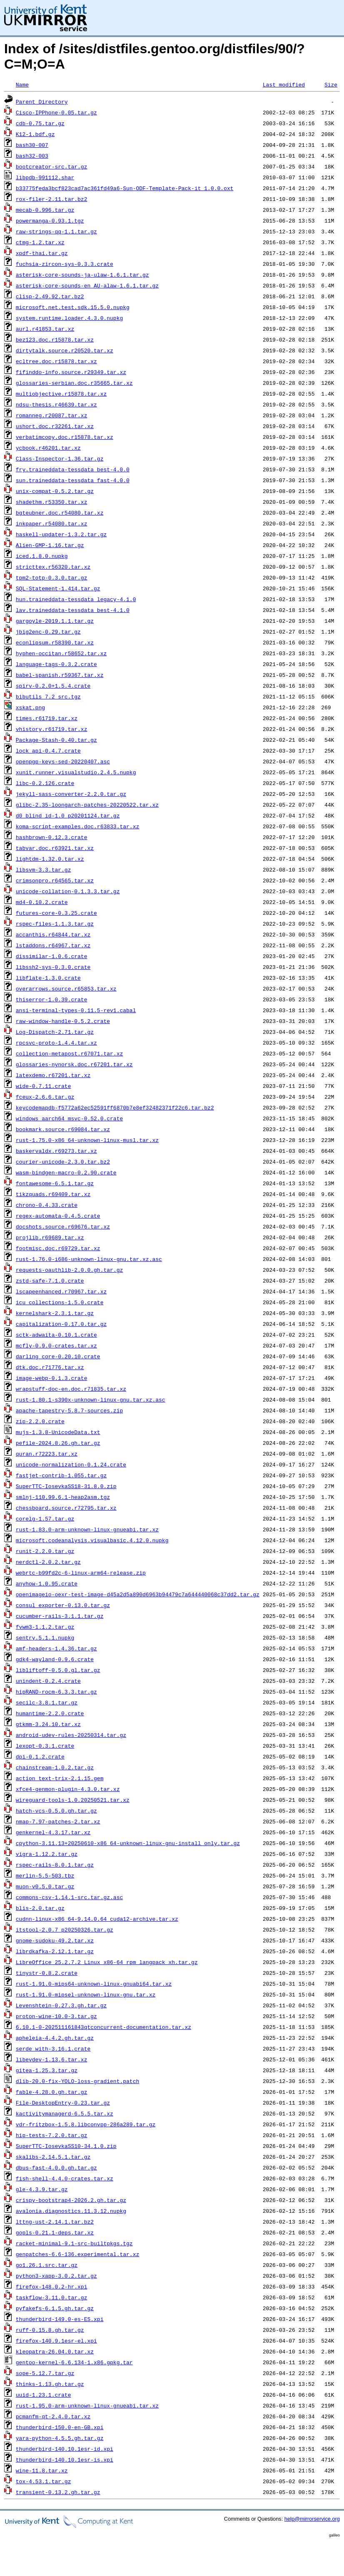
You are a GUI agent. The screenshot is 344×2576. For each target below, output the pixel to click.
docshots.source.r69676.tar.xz (63, 1226)
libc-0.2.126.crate (45, 783)
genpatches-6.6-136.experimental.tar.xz (77, 2254)
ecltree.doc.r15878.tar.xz (56, 361)
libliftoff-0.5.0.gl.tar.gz (58, 1670)
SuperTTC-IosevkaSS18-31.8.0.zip (66, 1486)
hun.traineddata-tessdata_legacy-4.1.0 (76, 599)
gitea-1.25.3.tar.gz (46, 2070)
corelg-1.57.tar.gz (45, 1518)
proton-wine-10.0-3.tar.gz (56, 2016)
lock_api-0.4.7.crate (48, 750)
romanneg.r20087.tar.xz (51, 415)
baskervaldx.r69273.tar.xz (56, 1150)
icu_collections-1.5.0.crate (60, 1302)
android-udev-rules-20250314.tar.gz (71, 1735)
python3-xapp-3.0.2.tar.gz (56, 2275)
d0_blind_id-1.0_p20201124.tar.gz (68, 815)
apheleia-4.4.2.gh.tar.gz (55, 2037)
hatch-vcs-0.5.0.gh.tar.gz (56, 1810)
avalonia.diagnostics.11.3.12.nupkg (71, 2210)
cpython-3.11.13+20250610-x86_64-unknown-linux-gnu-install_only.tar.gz (128, 1843)
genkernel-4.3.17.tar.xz (53, 1832)
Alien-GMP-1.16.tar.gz (50, 545)
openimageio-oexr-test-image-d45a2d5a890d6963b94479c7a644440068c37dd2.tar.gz (137, 1594)
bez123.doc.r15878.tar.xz (55, 339)
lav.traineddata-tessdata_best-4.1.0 (73, 610)
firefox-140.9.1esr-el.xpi (56, 2340)
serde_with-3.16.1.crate (53, 2048)
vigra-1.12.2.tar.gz (46, 1854)
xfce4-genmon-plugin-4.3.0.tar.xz (68, 1789)
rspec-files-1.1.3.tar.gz (55, 923)
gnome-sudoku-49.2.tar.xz (55, 1940)
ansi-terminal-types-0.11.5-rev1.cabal (76, 1010)
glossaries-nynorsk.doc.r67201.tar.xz (74, 1064)
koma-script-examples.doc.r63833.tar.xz (77, 826)
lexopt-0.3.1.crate (45, 1745)
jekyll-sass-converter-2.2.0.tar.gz (71, 794)
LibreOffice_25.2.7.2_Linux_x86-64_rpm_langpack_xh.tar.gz (107, 1962)
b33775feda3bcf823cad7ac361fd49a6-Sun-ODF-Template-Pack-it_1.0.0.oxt (125, 188)
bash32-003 (32, 155)
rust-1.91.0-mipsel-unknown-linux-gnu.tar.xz (85, 1994)
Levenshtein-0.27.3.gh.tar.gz (61, 2005)
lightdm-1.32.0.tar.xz (50, 858)
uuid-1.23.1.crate (43, 2394)
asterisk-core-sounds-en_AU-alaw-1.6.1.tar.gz (87, 285)
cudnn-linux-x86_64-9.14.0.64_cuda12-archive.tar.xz (97, 1918)
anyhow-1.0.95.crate (46, 1583)
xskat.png (30, 707)
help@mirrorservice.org (312, 2519)
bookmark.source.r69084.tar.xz (63, 1129)
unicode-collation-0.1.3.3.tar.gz (68, 891)
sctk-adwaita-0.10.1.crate (56, 1334)
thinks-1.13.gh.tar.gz (50, 2384)
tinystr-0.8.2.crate (46, 1973)
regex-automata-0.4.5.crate (58, 1215)
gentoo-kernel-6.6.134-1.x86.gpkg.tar (74, 2362)
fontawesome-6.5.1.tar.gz (55, 1183)
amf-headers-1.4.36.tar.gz (56, 1648)
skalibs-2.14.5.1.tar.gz (53, 2156)
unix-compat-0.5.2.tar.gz (55, 491)
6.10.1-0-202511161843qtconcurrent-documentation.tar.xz (103, 2027)
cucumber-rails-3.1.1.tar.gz (60, 1616)
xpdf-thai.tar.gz (42, 253)
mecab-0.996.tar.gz (45, 209)
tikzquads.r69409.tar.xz (53, 1194)
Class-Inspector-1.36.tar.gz (60, 458)
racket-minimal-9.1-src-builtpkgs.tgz (74, 2243)
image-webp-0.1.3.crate (51, 1378)
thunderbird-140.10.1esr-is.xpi (64, 2459)
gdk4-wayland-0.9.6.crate (55, 1659)
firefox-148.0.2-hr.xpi (51, 2286)
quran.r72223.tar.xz (46, 1453)
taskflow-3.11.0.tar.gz (51, 2297)
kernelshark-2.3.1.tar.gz (55, 1313)
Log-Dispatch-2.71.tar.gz (55, 1031)
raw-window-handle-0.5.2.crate (63, 1021)
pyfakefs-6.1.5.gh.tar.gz (55, 2308)
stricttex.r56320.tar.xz (53, 566)
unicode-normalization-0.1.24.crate (71, 1464)
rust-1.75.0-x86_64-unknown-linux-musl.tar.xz (87, 1140)
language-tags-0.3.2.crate (56, 664)
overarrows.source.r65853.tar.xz (66, 988)
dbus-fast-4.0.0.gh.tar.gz (56, 2167)
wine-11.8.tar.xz (42, 2470)
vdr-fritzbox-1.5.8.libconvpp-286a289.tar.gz (85, 2124)
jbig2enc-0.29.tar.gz (48, 631)
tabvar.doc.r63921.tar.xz (55, 848)
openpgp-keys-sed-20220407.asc (63, 761)
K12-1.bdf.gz (35, 134)
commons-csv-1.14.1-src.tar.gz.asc (69, 1897)
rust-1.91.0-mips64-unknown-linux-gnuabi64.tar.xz (94, 1983)
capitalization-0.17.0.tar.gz (61, 1324)
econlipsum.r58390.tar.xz (55, 642)
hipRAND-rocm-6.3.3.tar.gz (56, 1691)
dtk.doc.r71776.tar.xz (50, 1367)
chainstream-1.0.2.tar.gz (55, 1767)
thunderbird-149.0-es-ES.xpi (60, 2319)
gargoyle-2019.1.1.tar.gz (55, 620)
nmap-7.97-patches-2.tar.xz (58, 1821)
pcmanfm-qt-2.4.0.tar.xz (53, 2416)
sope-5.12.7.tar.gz (45, 2373)
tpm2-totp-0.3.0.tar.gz (51, 577)
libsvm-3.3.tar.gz (43, 869)
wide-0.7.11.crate (43, 1086)
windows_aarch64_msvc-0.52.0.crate (69, 1118)
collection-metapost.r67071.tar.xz (69, 1053)
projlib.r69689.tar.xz (50, 1237)
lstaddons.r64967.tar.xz (53, 945)
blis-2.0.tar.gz (40, 1908)
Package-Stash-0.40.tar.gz (56, 739)
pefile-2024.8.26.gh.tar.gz (58, 1443)
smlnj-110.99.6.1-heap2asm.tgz (63, 1497)
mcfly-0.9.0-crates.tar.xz (56, 1345)
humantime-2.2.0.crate (50, 1713)
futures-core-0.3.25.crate (56, 912)
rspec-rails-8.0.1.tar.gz (55, 1864)
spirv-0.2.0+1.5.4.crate (53, 685)
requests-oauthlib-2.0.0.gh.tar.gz (69, 1269)
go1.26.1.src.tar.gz (46, 2265)
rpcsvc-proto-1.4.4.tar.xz (56, 1042)
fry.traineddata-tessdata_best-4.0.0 (73, 469)
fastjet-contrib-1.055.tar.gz (61, 1475)
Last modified (284, 84)
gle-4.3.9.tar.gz (42, 2189)
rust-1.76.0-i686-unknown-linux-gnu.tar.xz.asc (89, 1259)
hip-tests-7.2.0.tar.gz (51, 2135)
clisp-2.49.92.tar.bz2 (50, 296)
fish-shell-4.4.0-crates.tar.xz (64, 2178)
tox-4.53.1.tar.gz (43, 2481)
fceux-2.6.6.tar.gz (45, 1096)
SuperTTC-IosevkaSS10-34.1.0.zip (66, 2146)
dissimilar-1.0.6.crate (51, 956)
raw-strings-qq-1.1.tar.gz (56, 231)
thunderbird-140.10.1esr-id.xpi (64, 2448)
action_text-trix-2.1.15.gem (60, 1778)
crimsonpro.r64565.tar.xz (55, 880)
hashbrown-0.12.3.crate (51, 837)
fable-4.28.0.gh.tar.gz (51, 2091)
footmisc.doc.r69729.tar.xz (58, 1248)
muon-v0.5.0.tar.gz (45, 1886)
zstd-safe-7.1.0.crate (50, 1280)
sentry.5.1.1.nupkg (45, 1637)
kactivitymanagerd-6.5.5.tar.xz (64, 2113)
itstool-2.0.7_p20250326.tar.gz (64, 1929)
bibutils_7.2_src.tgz (48, 696)
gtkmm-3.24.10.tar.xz (48, 1724)
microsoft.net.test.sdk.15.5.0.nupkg (73, 307)
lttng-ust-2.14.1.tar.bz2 (55, 2221)
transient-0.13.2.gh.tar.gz (58, 2492)
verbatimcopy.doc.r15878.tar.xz (64, 437)
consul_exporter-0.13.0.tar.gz (63, 1605)
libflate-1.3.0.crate (48, 977)
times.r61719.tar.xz (46, 718)
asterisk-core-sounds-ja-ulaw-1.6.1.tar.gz (82, 274)
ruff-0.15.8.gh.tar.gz (50, 2329)
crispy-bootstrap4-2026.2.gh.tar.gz (71, 2200)
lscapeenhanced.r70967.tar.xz (61, 1291)
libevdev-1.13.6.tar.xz (51, 2059)
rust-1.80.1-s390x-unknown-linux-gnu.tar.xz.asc (90, 1399)
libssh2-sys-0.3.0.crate (53, 967)
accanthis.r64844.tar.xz (53, 934)
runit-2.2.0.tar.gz (45, 1551)
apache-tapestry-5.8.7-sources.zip (69, 1410)
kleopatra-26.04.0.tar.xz (55, 2351)
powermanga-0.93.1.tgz (50, 220)
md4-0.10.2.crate (42, 902)
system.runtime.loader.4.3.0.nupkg (69, 318)
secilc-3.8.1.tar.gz (46, 1702)
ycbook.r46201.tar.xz (48, 447)
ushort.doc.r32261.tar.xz (55, 426)
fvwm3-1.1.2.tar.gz (45, 1626)
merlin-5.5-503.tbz (45, 1875)
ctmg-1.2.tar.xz (40, 242)
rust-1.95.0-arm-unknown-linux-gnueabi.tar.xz (87, 2405)
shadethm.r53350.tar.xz (51, 501)
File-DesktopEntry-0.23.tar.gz (63, 2102)
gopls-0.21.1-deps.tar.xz (55, 2232)
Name (22, 84)
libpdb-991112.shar (45, 177)
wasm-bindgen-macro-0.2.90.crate (66, 1172)
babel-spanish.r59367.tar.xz (60, 675)
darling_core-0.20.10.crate (58, 1356)
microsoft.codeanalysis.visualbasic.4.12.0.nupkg (92, 1540)
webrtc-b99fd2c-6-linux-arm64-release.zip (81, 1572)
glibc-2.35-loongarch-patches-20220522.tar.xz (87, 804)
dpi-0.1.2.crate (40, 1756)
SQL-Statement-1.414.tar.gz (58, 588)
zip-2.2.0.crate (40, 1421)
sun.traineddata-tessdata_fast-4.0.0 (73, 480)
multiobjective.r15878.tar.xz (61, 393)
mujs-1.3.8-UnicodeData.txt (58, 1432)
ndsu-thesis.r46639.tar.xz (56, 404)
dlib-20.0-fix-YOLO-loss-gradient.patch (77, 2081)
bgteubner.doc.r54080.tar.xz (60, 512)
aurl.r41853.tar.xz (45, 328)
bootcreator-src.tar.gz (51, 166)
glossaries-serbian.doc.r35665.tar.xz (74, 382)
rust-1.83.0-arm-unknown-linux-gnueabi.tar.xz (87, 1529)
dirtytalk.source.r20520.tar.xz (64, 350)
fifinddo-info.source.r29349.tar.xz (71, 372)
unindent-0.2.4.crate (48, 1680)
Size (330, 84)
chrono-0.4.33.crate (46, 1205)
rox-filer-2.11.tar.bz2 (51, 199)
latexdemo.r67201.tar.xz (53, 1075)
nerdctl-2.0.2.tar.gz (48, 1561)
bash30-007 (32, 145)
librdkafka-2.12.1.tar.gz (55, 1951)
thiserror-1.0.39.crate (51, 999)
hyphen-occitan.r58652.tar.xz (61, 653)
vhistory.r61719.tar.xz (51, 729)
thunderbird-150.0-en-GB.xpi (60, 2427)
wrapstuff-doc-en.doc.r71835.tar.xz (71, 1388)
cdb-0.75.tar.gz (40, 123)
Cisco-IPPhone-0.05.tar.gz (56, 112)
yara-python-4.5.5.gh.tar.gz (60, 2438)
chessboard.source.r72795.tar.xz (66, 1507)
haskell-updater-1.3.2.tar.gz (61, 534)
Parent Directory (42, 101)
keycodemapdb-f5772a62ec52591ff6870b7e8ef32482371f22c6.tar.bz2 (115, 1107)
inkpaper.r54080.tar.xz (51, 523)
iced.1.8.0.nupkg (42, 556)
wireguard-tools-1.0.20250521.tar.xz (73, 1799)
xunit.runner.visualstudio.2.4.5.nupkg (76, 772)
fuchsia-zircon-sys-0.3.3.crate (64, 264)
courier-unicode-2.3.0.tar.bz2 (63, 1161)
